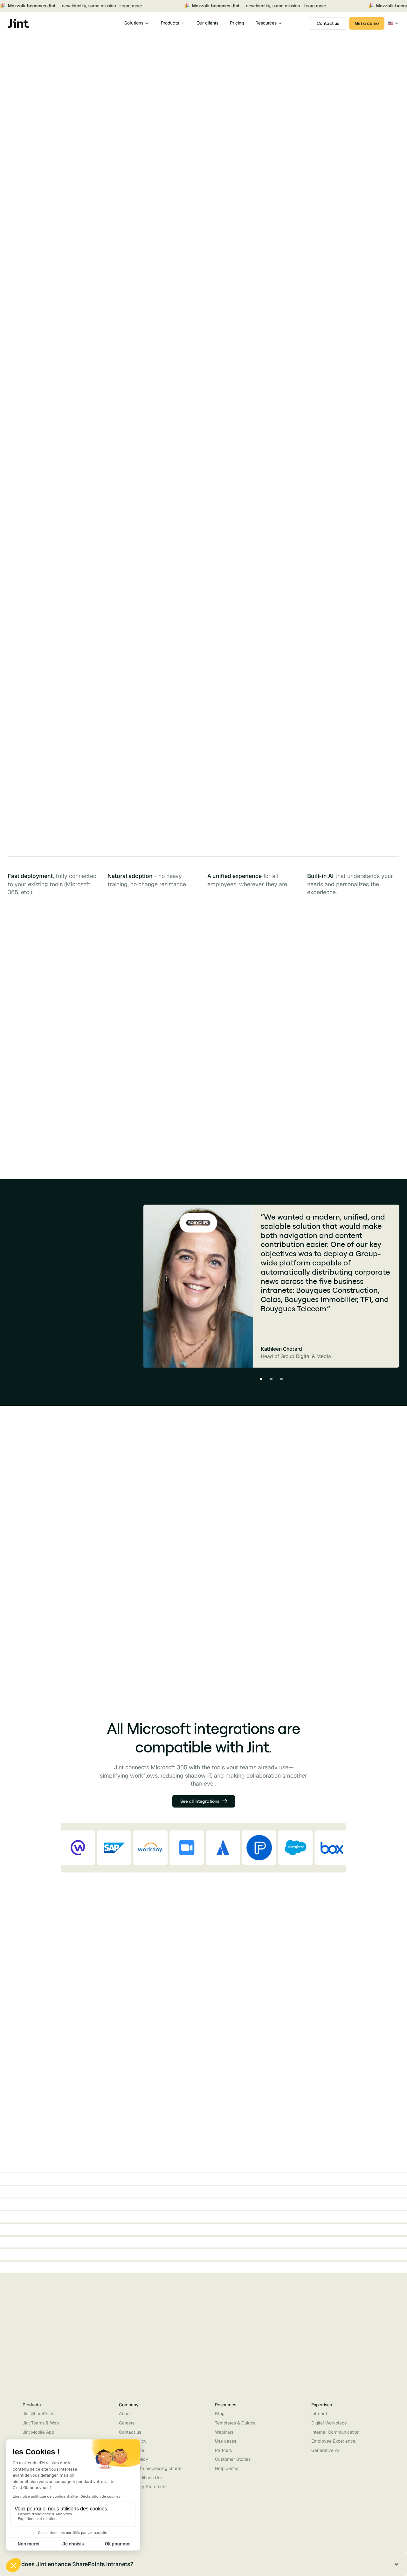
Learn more (94, 6)
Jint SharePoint (38, 2414)
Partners (223, 2450)
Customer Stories (233, 2459)
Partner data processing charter (151, 2468)
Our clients (207, 23)
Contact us (130, 2432)
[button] (136, 23)
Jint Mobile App (38, 2432)
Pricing (237, 23)
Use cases (225, 2441)
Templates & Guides (235, 2423)
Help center (227, 2468)
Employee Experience (333, 2441)
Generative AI (325, 2450)
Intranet (319, 2414)
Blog (219, 2414)
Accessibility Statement (143, 2486)
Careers (127, 2423)
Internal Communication (335, 2432)
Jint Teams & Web (41, 2423)
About (125, 2414)
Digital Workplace (329, 2423)
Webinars (224, 2432)
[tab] (127, 1000)
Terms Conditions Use (141, 2477)
